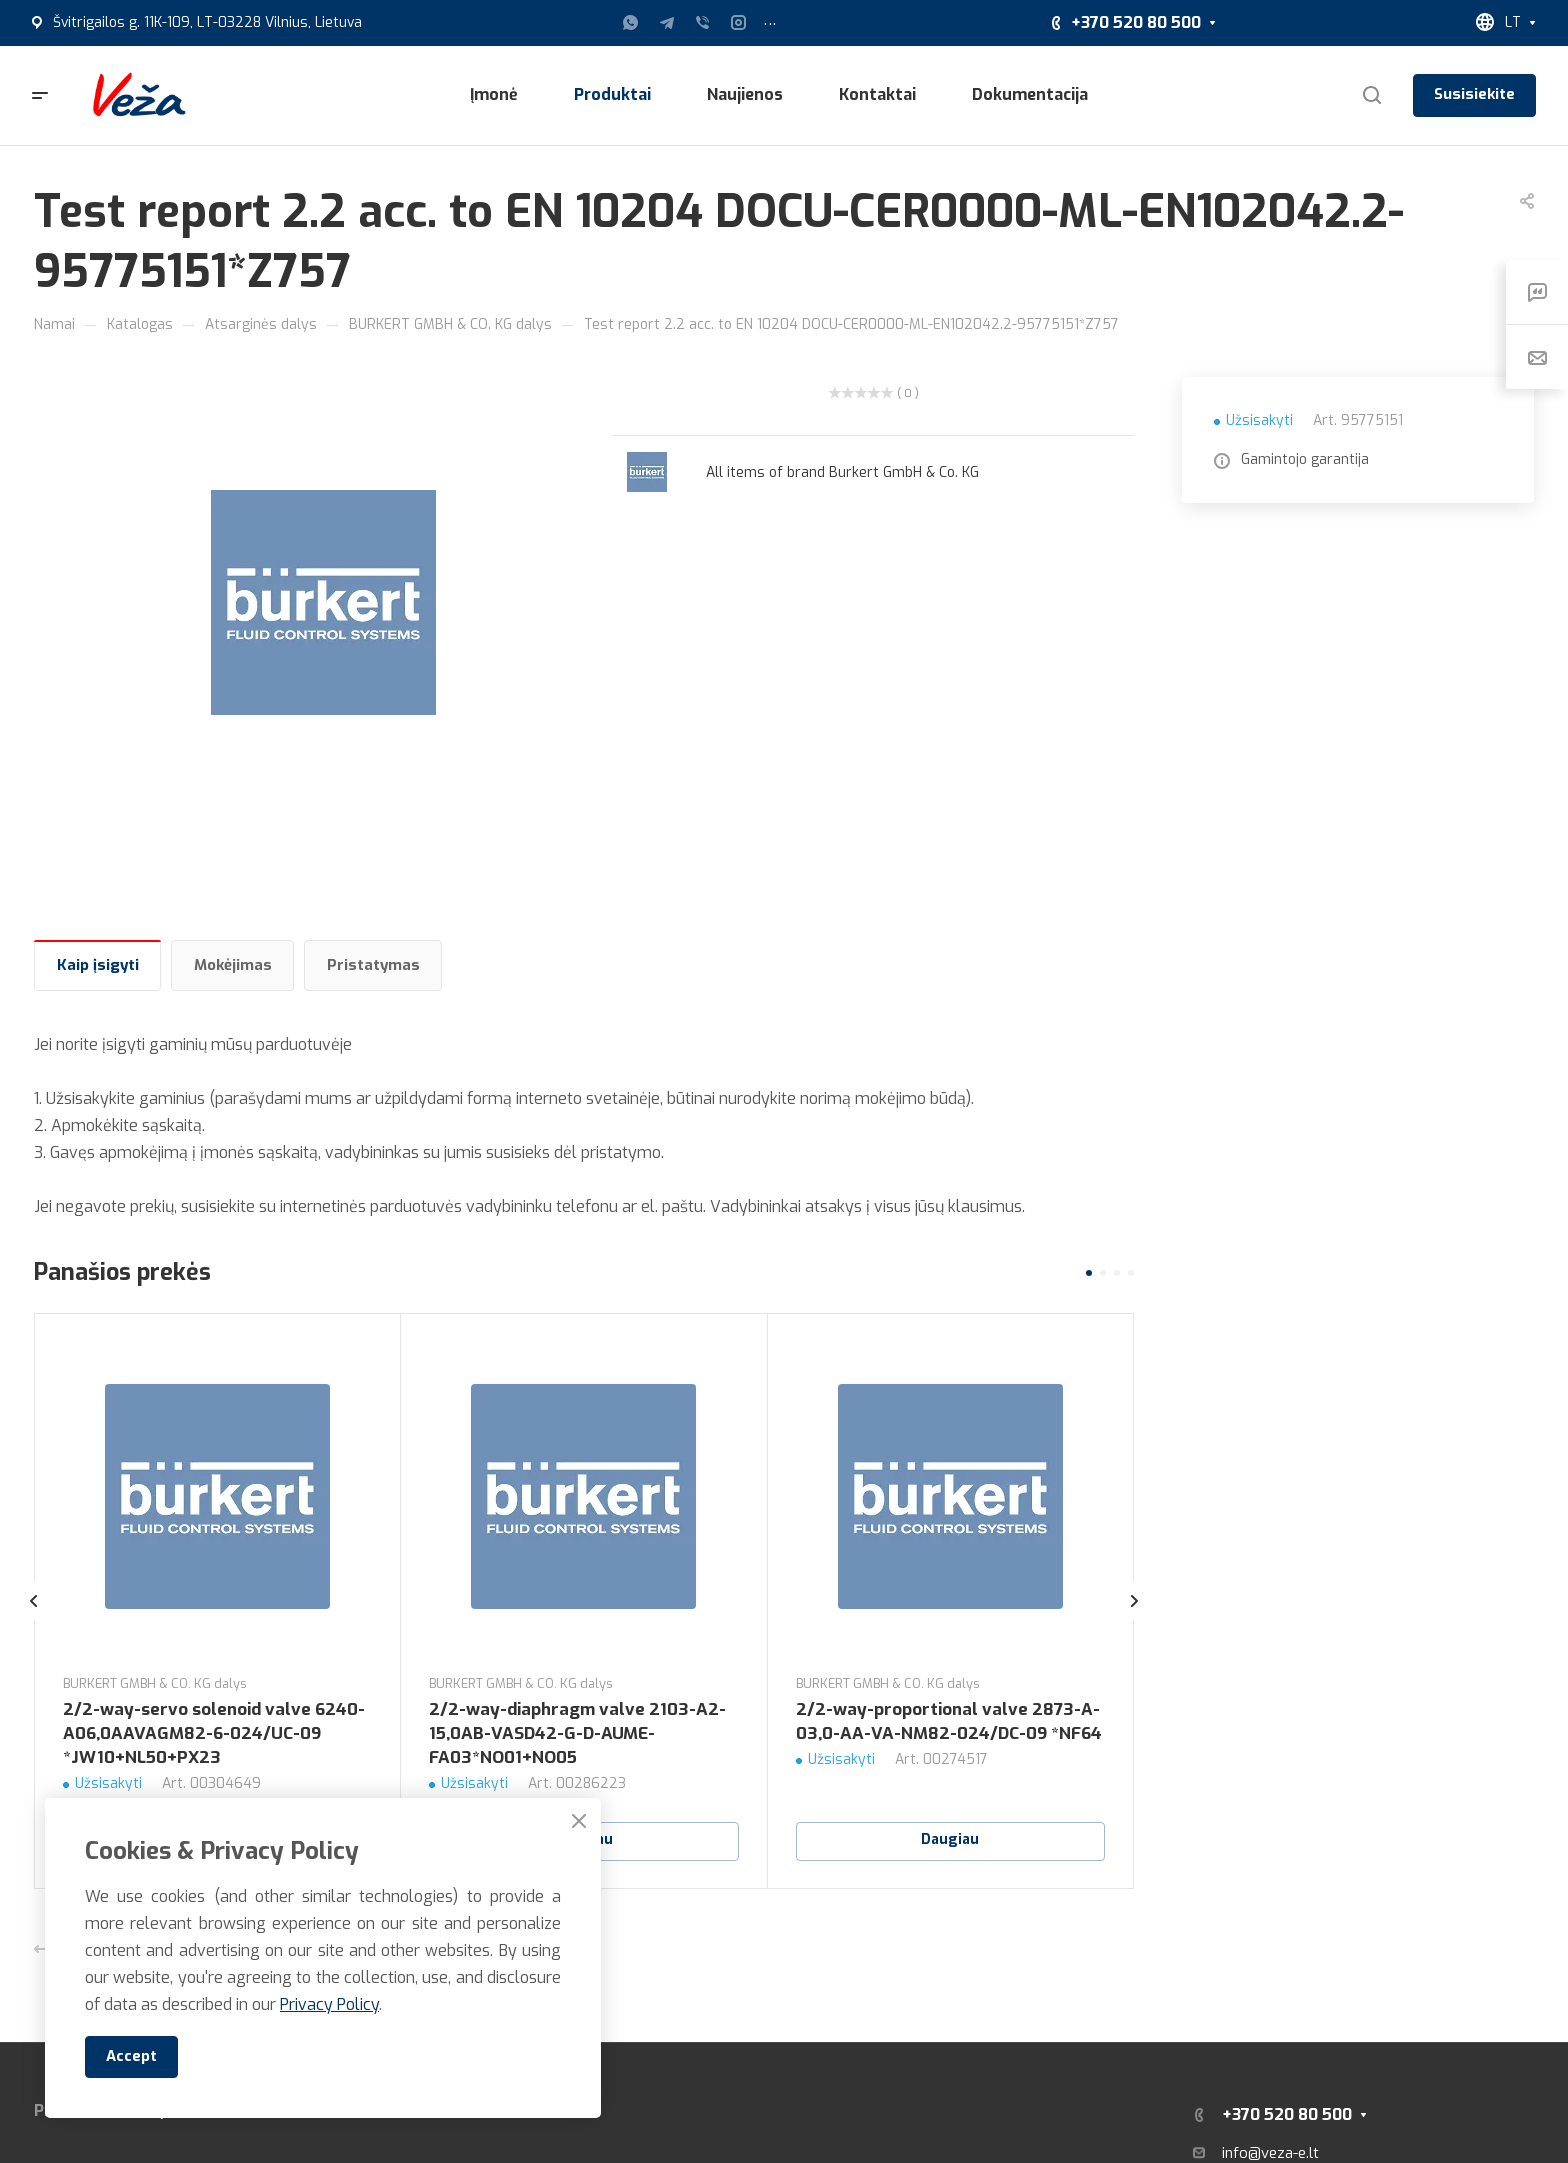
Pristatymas (373, 965)
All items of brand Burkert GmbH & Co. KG (842, 472)
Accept (131, 2056)
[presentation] (34, 1621)
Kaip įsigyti (98, 965)
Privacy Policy (329, 2004)
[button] (1089, 1273)
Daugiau (950, 1839)
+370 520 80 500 (1136, 22)
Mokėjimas (233, 965)
